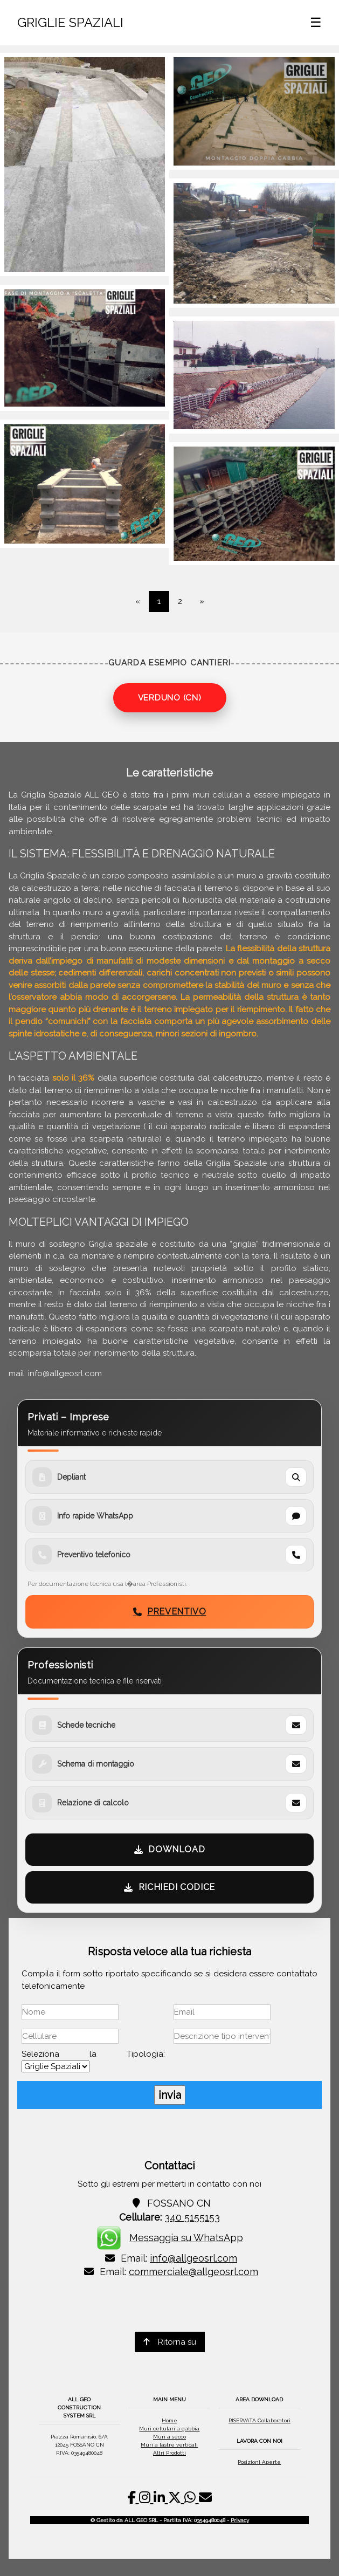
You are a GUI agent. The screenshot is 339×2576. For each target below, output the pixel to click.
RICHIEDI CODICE (169, 1887)
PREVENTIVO (169, 1611)
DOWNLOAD (169, 1849)
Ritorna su (169, 2342)
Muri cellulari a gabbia (169, 2428)
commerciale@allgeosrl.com (193, 2271)
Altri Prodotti (169, 2453)
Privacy (240, 2520)
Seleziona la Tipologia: (93, 2054)
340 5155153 (192, 2217)
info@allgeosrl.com (193, 2258)
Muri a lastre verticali (169, 2445)
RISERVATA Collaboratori (259, 2420)
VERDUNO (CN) (170, 698)
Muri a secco (169, 2437)
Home (169, 2420)
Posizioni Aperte (259, 2462)
